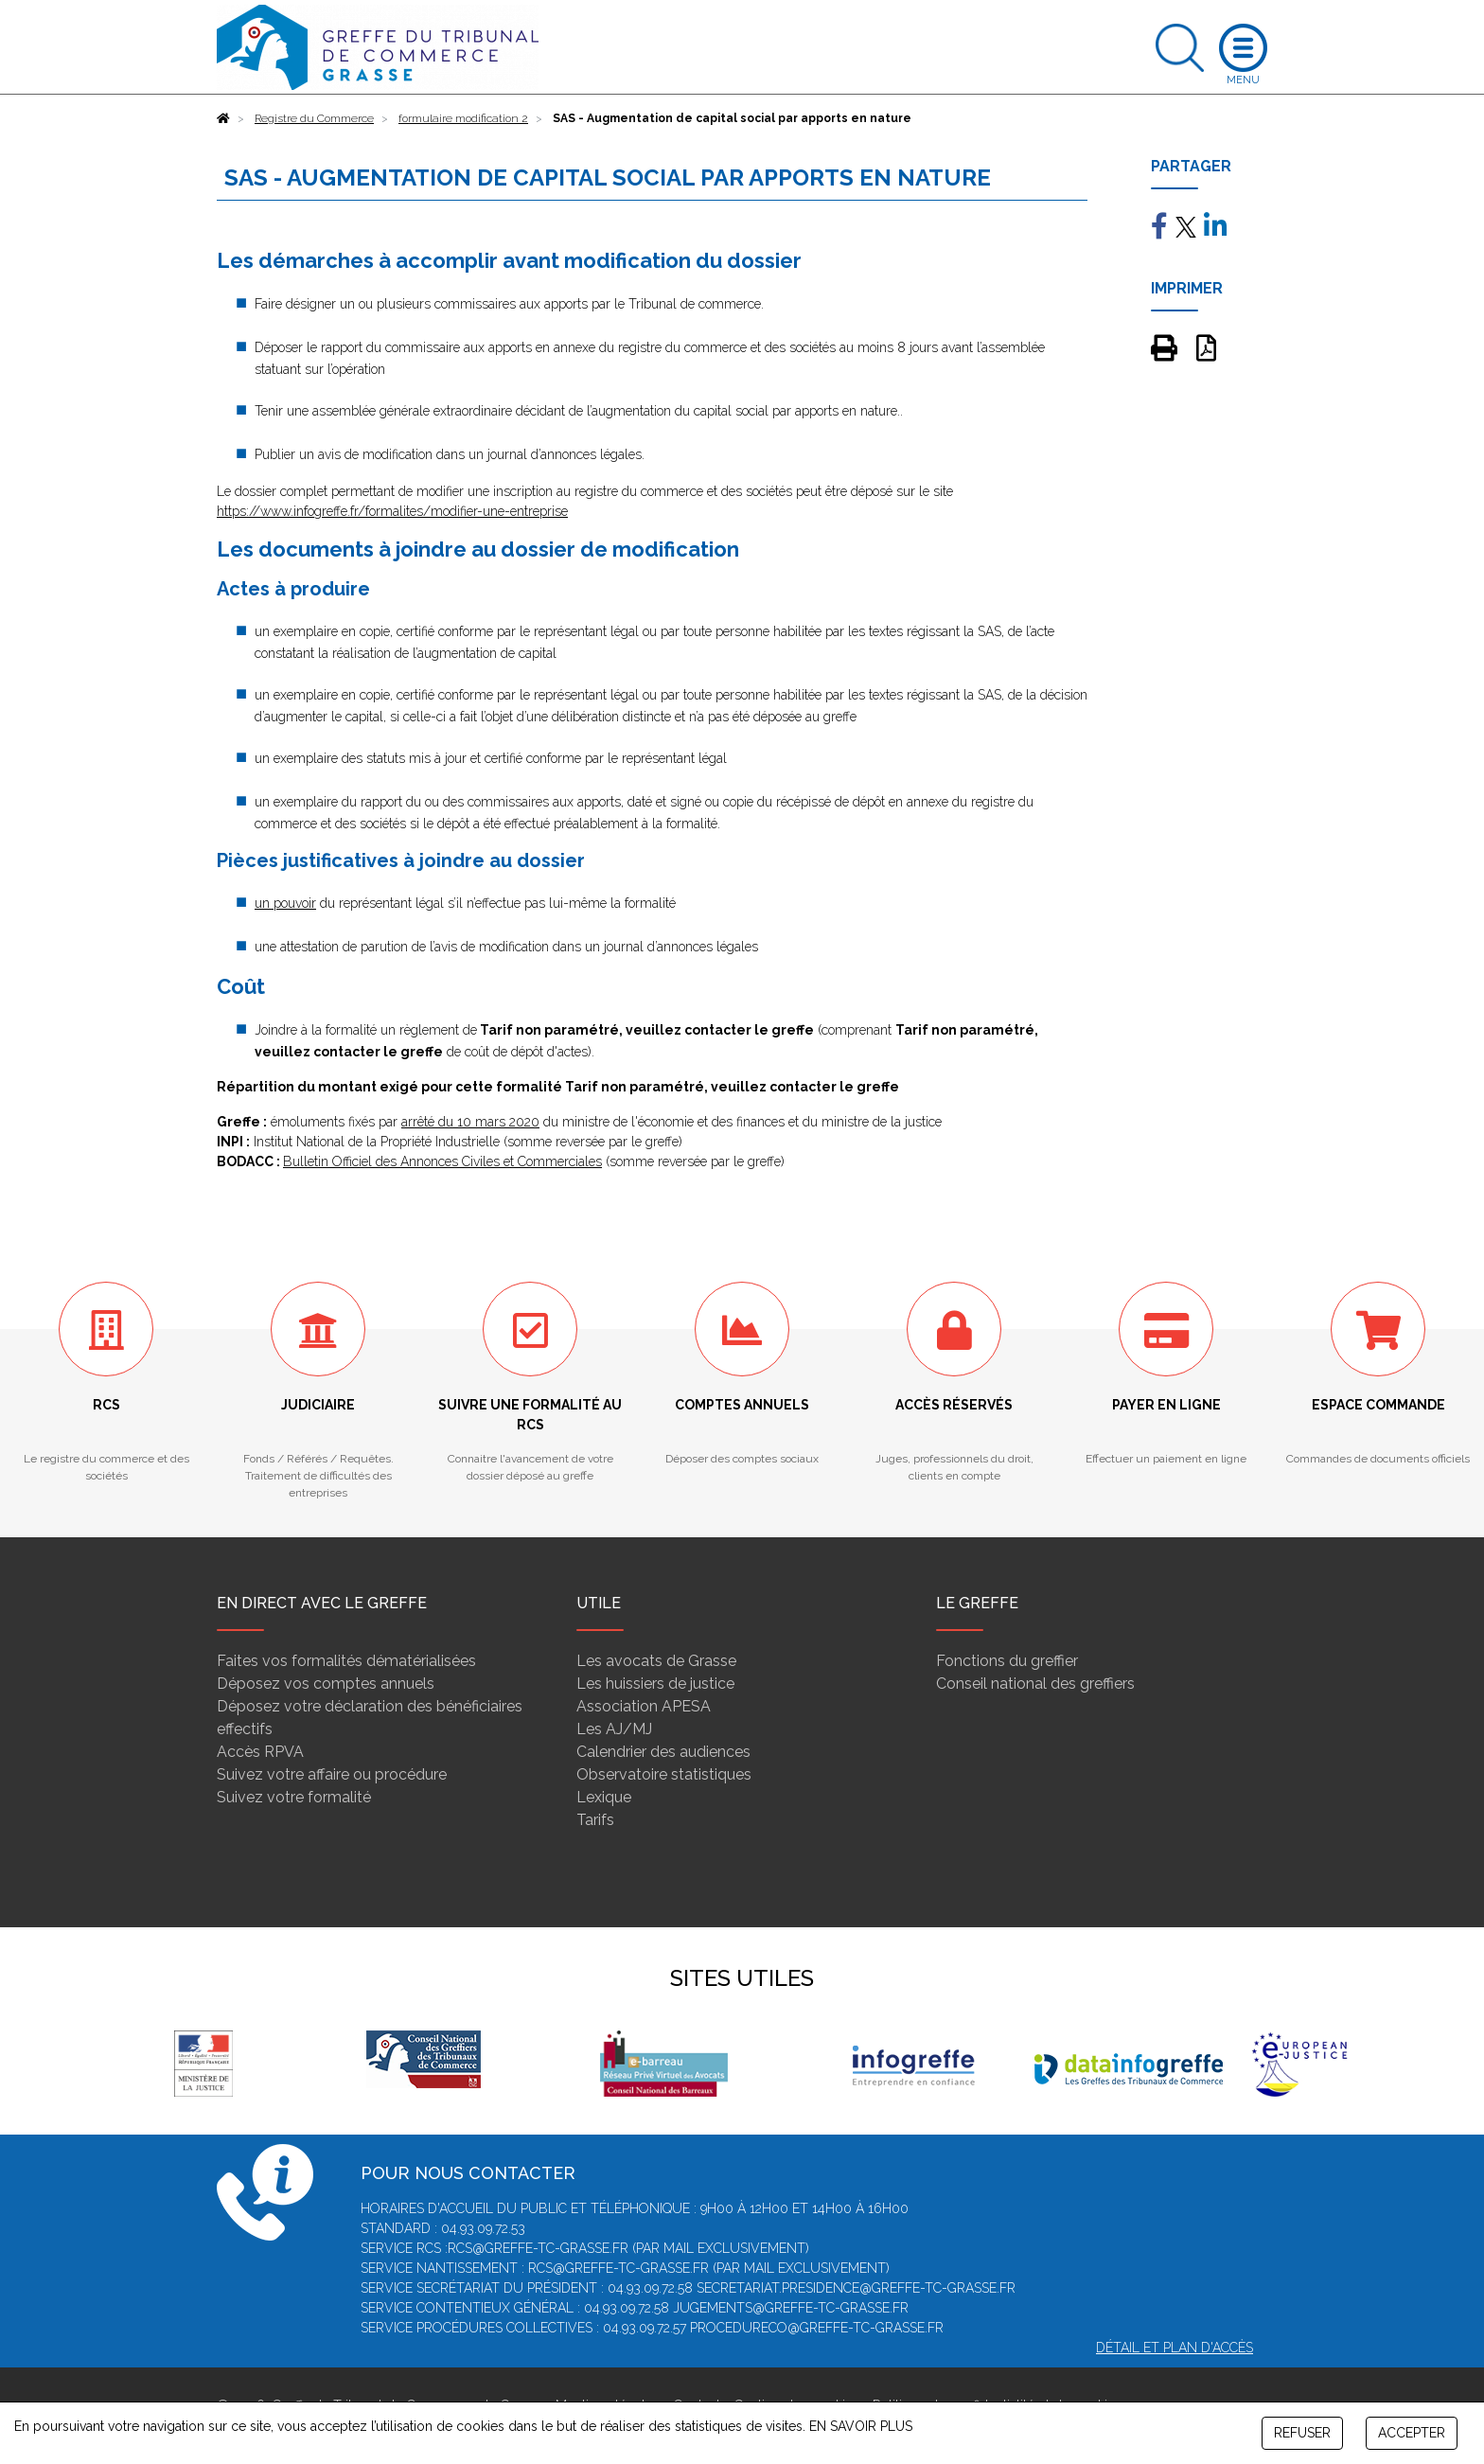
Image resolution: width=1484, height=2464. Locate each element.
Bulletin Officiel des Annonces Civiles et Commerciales (442, 1161)
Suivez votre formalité (294, 1797)
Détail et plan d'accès (1174, 2347)
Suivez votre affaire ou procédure (332, 1774)
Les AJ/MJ (614, 1729)
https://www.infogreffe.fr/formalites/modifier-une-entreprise (392, 511)
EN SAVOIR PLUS (860, 2426)
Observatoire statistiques (663, 1774)
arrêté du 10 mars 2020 (470, 1121)
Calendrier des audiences (663, 1752)
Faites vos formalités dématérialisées (346, 1661)
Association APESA (643, 1706)
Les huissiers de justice (655, 1684)
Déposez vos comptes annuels (325, 1684)
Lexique (603, 1797)
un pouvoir (285, 903)
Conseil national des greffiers (1035, 1684)
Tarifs (595, 1820)
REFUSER (1302, 2432)
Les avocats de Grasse (656, 1661)
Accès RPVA (260, 1752)
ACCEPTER (1411, 2432)
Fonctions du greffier (1007, 1661)
